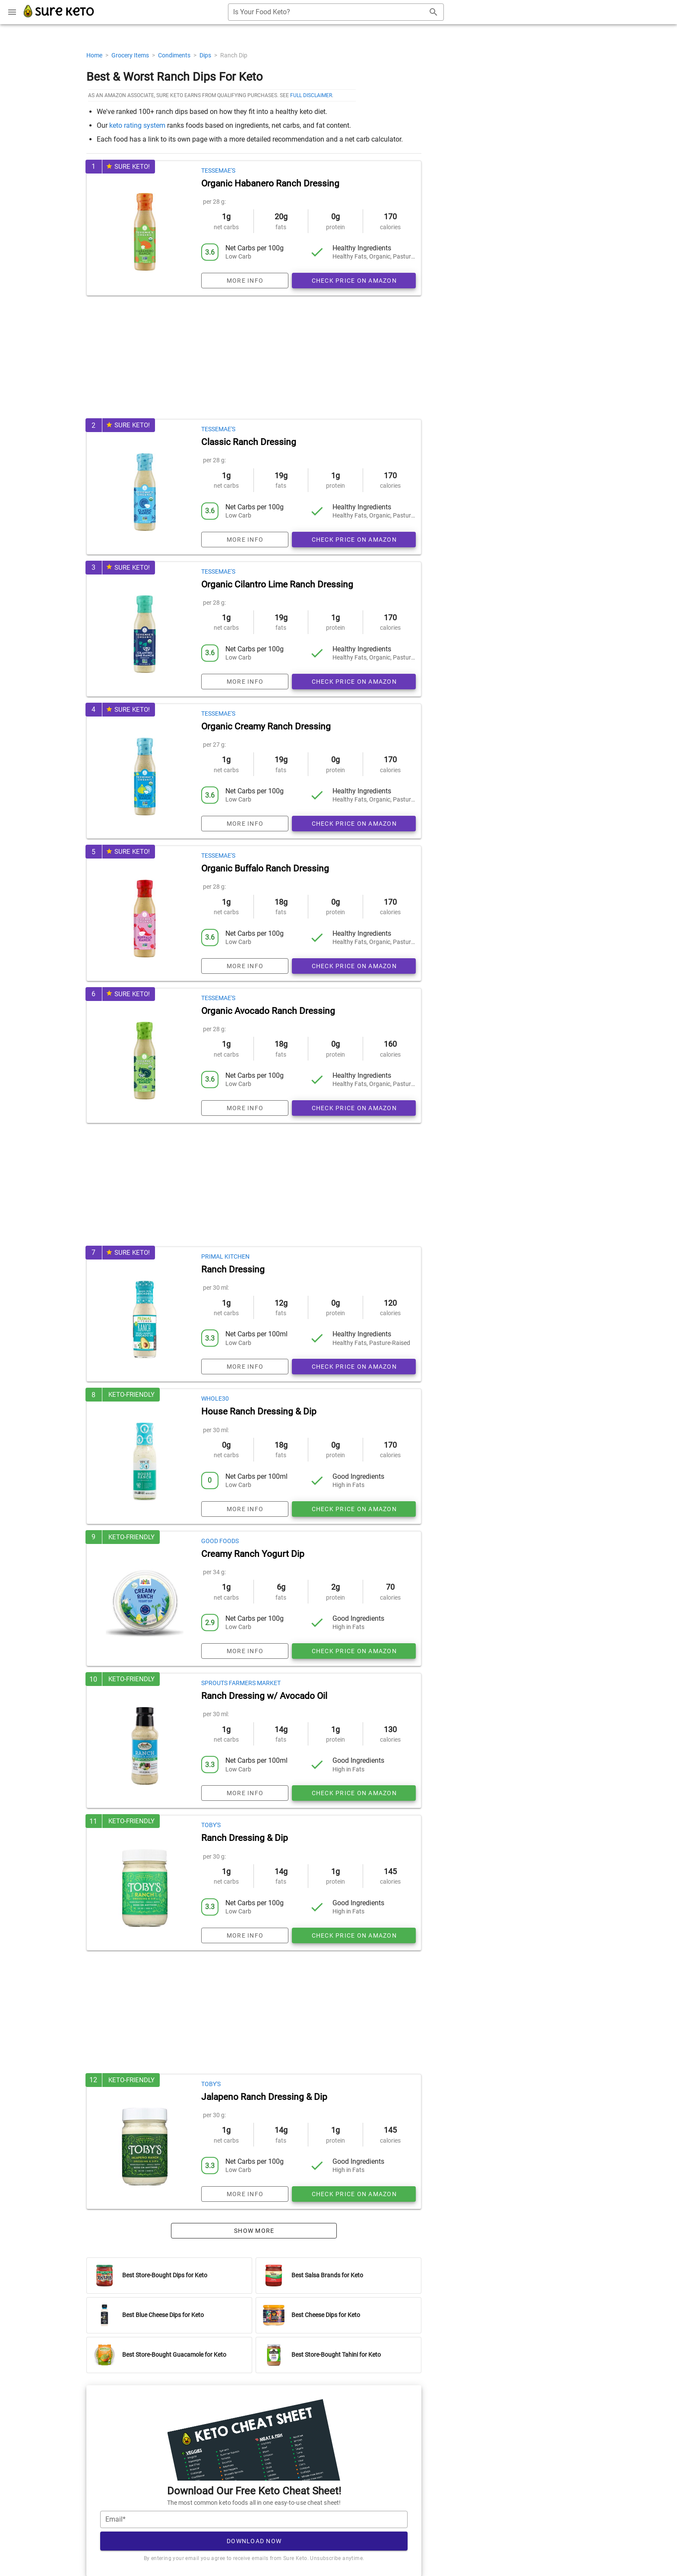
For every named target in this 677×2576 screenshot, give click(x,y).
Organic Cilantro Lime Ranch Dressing (277, 584)
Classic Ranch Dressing (248, 442)
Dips (205, 55)
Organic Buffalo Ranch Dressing (265, 868)
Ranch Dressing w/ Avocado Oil (264, 1696)
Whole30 (215, 1398)
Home (95, 55)
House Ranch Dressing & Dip (258, 1411)
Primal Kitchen (225, 1256)
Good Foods (220, 1540)
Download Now (254, 2541)
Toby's (211, 1825)
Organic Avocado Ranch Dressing (268, 1011)
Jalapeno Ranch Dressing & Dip (264, 2097)
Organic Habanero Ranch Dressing (270, 183)
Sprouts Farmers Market (241, 1682)
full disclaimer (311, 95)
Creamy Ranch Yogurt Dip (252, 1554)
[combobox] (336, 12)
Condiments (175, 55)
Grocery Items (130, 55)
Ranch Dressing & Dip (244, 1838)
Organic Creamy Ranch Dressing (266, 726)
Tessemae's (218, 170)
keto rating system (137, 125)
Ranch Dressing (233, 1269)
